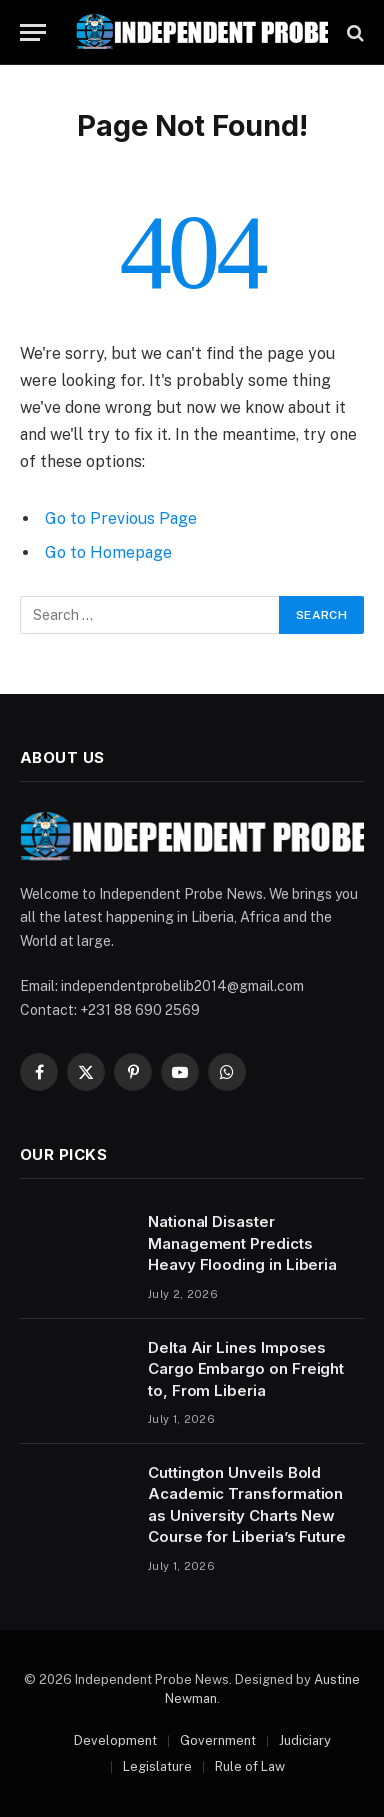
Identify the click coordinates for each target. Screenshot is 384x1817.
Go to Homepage (108, 552)
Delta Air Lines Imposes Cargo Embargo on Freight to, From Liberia (246, 1369)
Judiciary (305, 1740)
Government (218, 1740)
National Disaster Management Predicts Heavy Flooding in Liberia (242, 1243)
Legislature (157, 1766)
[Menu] (33, 32)
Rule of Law (250, 1766)
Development (115, 1740)
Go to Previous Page (121, 518)
